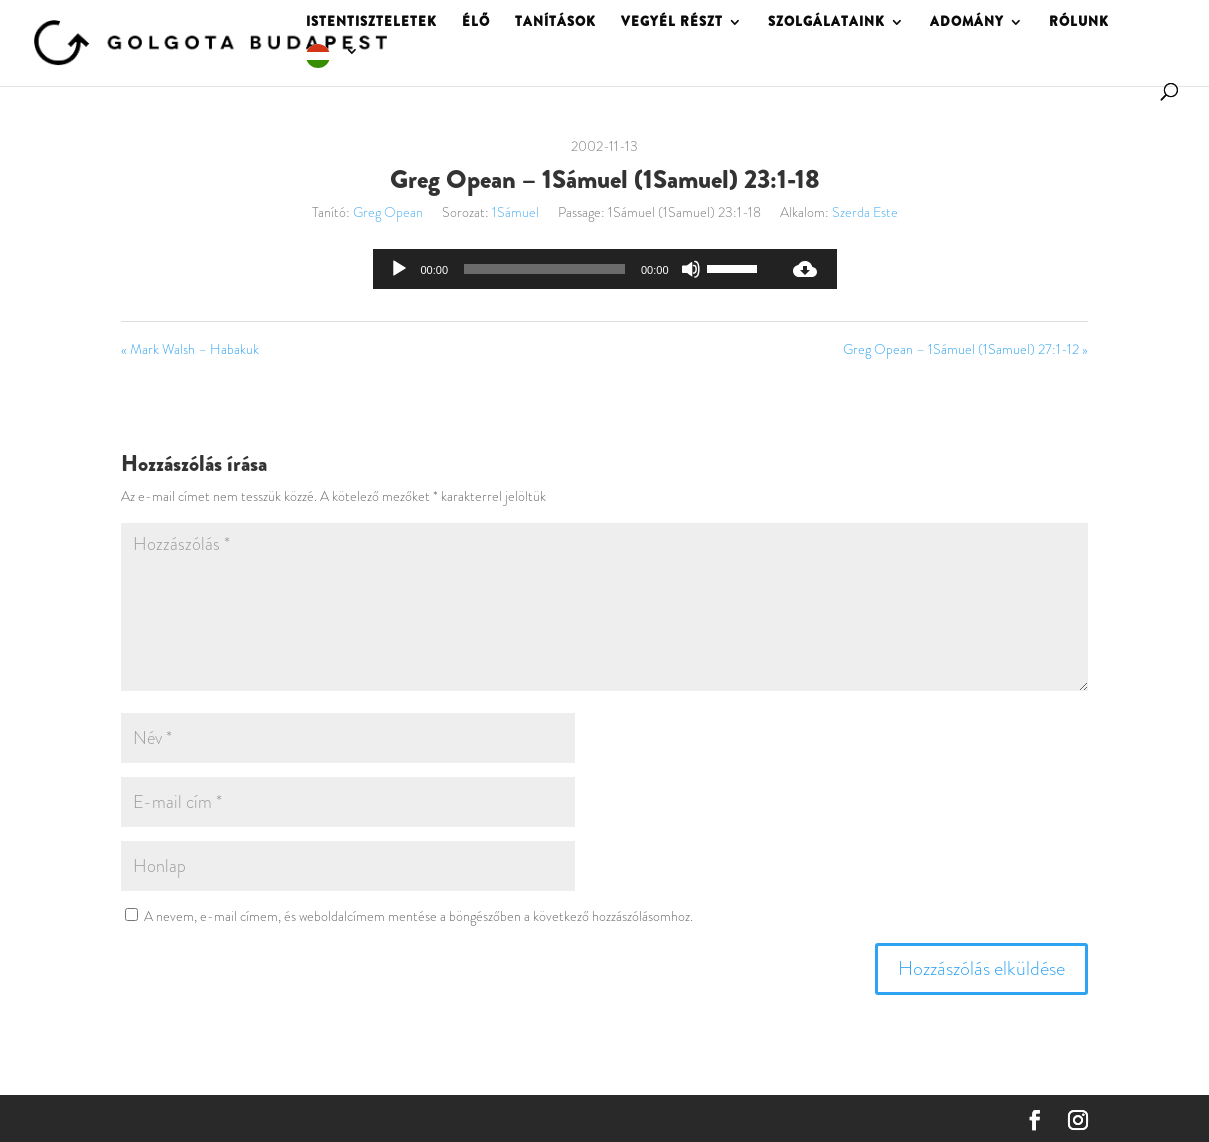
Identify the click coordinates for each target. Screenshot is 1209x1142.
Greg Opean (388, 212)
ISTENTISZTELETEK (371, 23)
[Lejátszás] (399, 269)
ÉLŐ (476, 23)
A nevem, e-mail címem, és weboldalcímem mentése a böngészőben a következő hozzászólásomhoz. (418, 916)
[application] (573, 269)
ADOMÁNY (967, 23)
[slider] (544, 269)
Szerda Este (865, 212)
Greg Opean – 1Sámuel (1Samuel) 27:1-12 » (965, 349)
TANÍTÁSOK (555, 23)
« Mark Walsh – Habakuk (190, 349)
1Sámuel (515, 212)
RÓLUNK (1079, 23)
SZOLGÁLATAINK (826, 23)
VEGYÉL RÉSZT (672, 23)
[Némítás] (691, 269)
